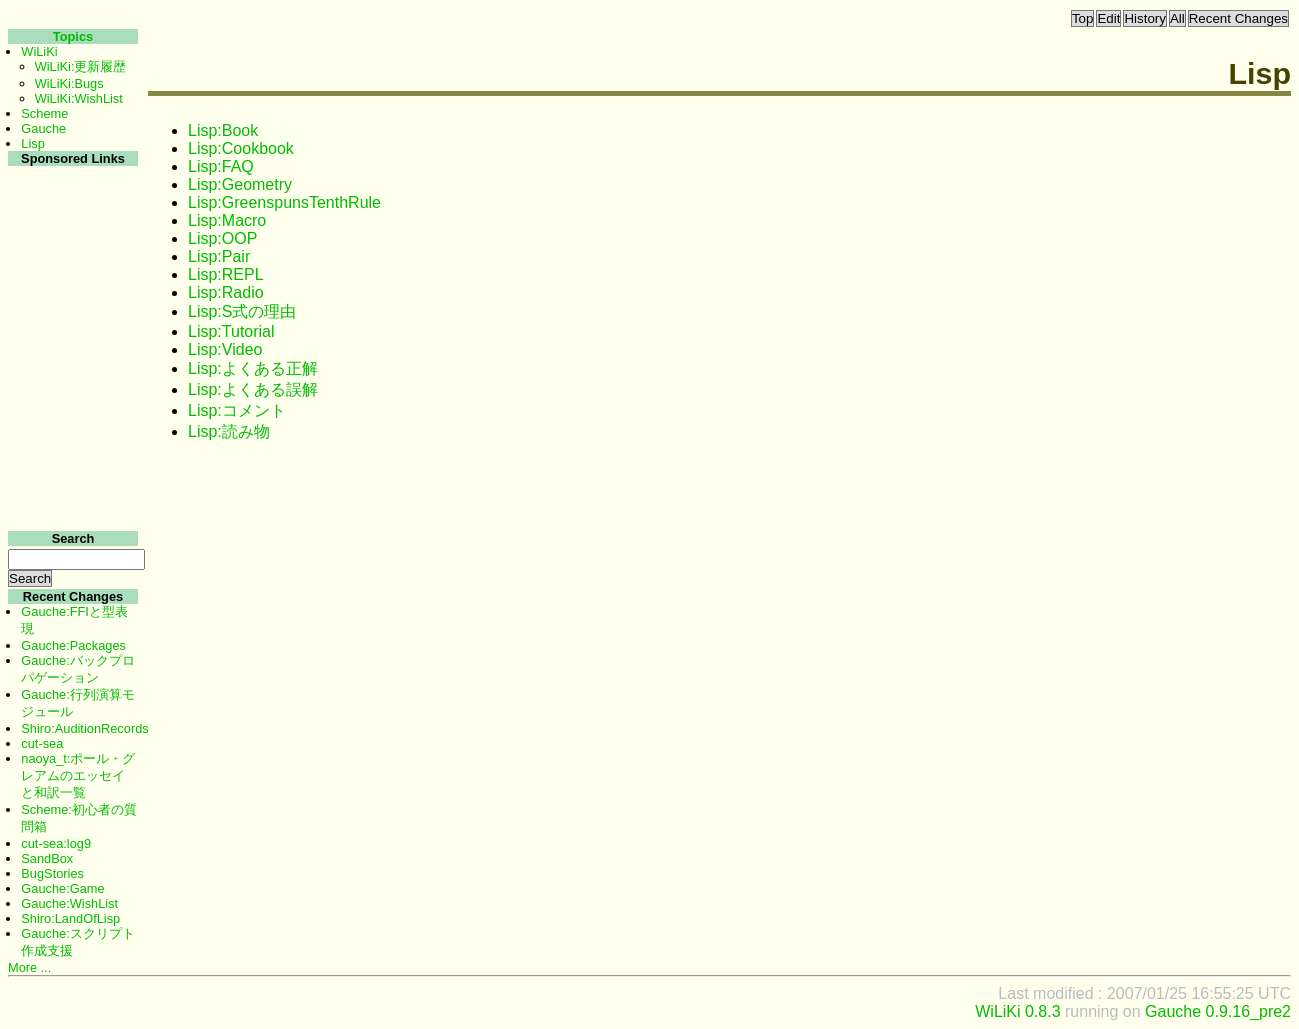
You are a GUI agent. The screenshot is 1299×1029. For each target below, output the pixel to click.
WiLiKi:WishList (79, 98)
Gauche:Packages (73, 645)
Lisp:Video (225, 349)
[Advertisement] (70, 468)
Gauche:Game (62, 888)
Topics (73, 36)
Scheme (44, 113)
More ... (29, 967)
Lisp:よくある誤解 (253, 389)
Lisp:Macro (227, 220)
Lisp (32, 143)
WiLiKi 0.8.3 (1017, 1011)
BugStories (52, 873)
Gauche (43, 128)
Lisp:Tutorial (231, 331)
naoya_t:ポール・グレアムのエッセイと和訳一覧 (78, 775)
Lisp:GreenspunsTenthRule (284, 202)
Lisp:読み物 (229, 431)
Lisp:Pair (219, 256)
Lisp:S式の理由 (242, 311)
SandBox (47, 858)
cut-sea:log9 (56, 843)
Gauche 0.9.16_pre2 (1218, 1011)
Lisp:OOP (222, 238)
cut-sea (42, 743)
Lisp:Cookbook (241, 148)
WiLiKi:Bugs (69, 83)
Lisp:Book (223, 130)
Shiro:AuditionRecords (84, 728)
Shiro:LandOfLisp (70, 918)
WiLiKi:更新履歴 (81, 66)
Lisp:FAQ (221, 166)
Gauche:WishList (69, 903)
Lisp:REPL (226, 274)
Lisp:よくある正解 (253, 368)
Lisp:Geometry (240, 184)
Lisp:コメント (237, 410)
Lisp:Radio (226, 292)
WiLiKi (39, 51)
